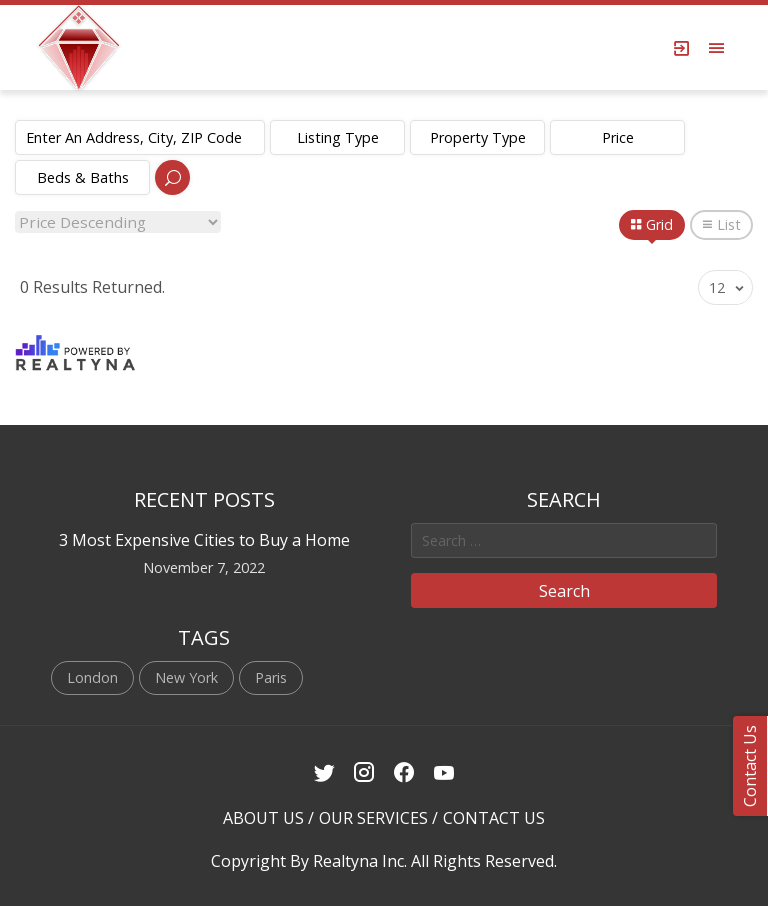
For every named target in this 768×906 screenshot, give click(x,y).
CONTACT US (494, 818)
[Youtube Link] (444, 773)
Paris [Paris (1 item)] (271, 677)
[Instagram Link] (364, 773)
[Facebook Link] (404, 773)
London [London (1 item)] (92, 677)
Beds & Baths (83, 177)
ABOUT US (263, 818)
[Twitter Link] (324, 773)
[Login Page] (682, 48)
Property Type (478, 137)
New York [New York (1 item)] (186, 677)
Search (564, 591)
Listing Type (338, 137)
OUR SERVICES (373, 818)
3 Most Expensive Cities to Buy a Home (204, 540)
